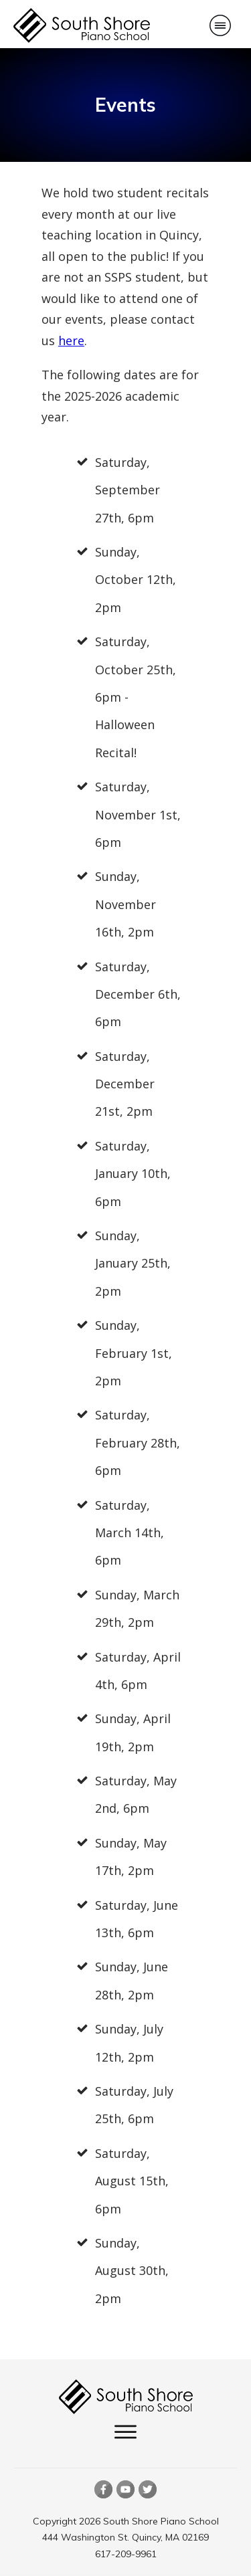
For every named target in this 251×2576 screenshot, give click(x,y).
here (71, 340)
